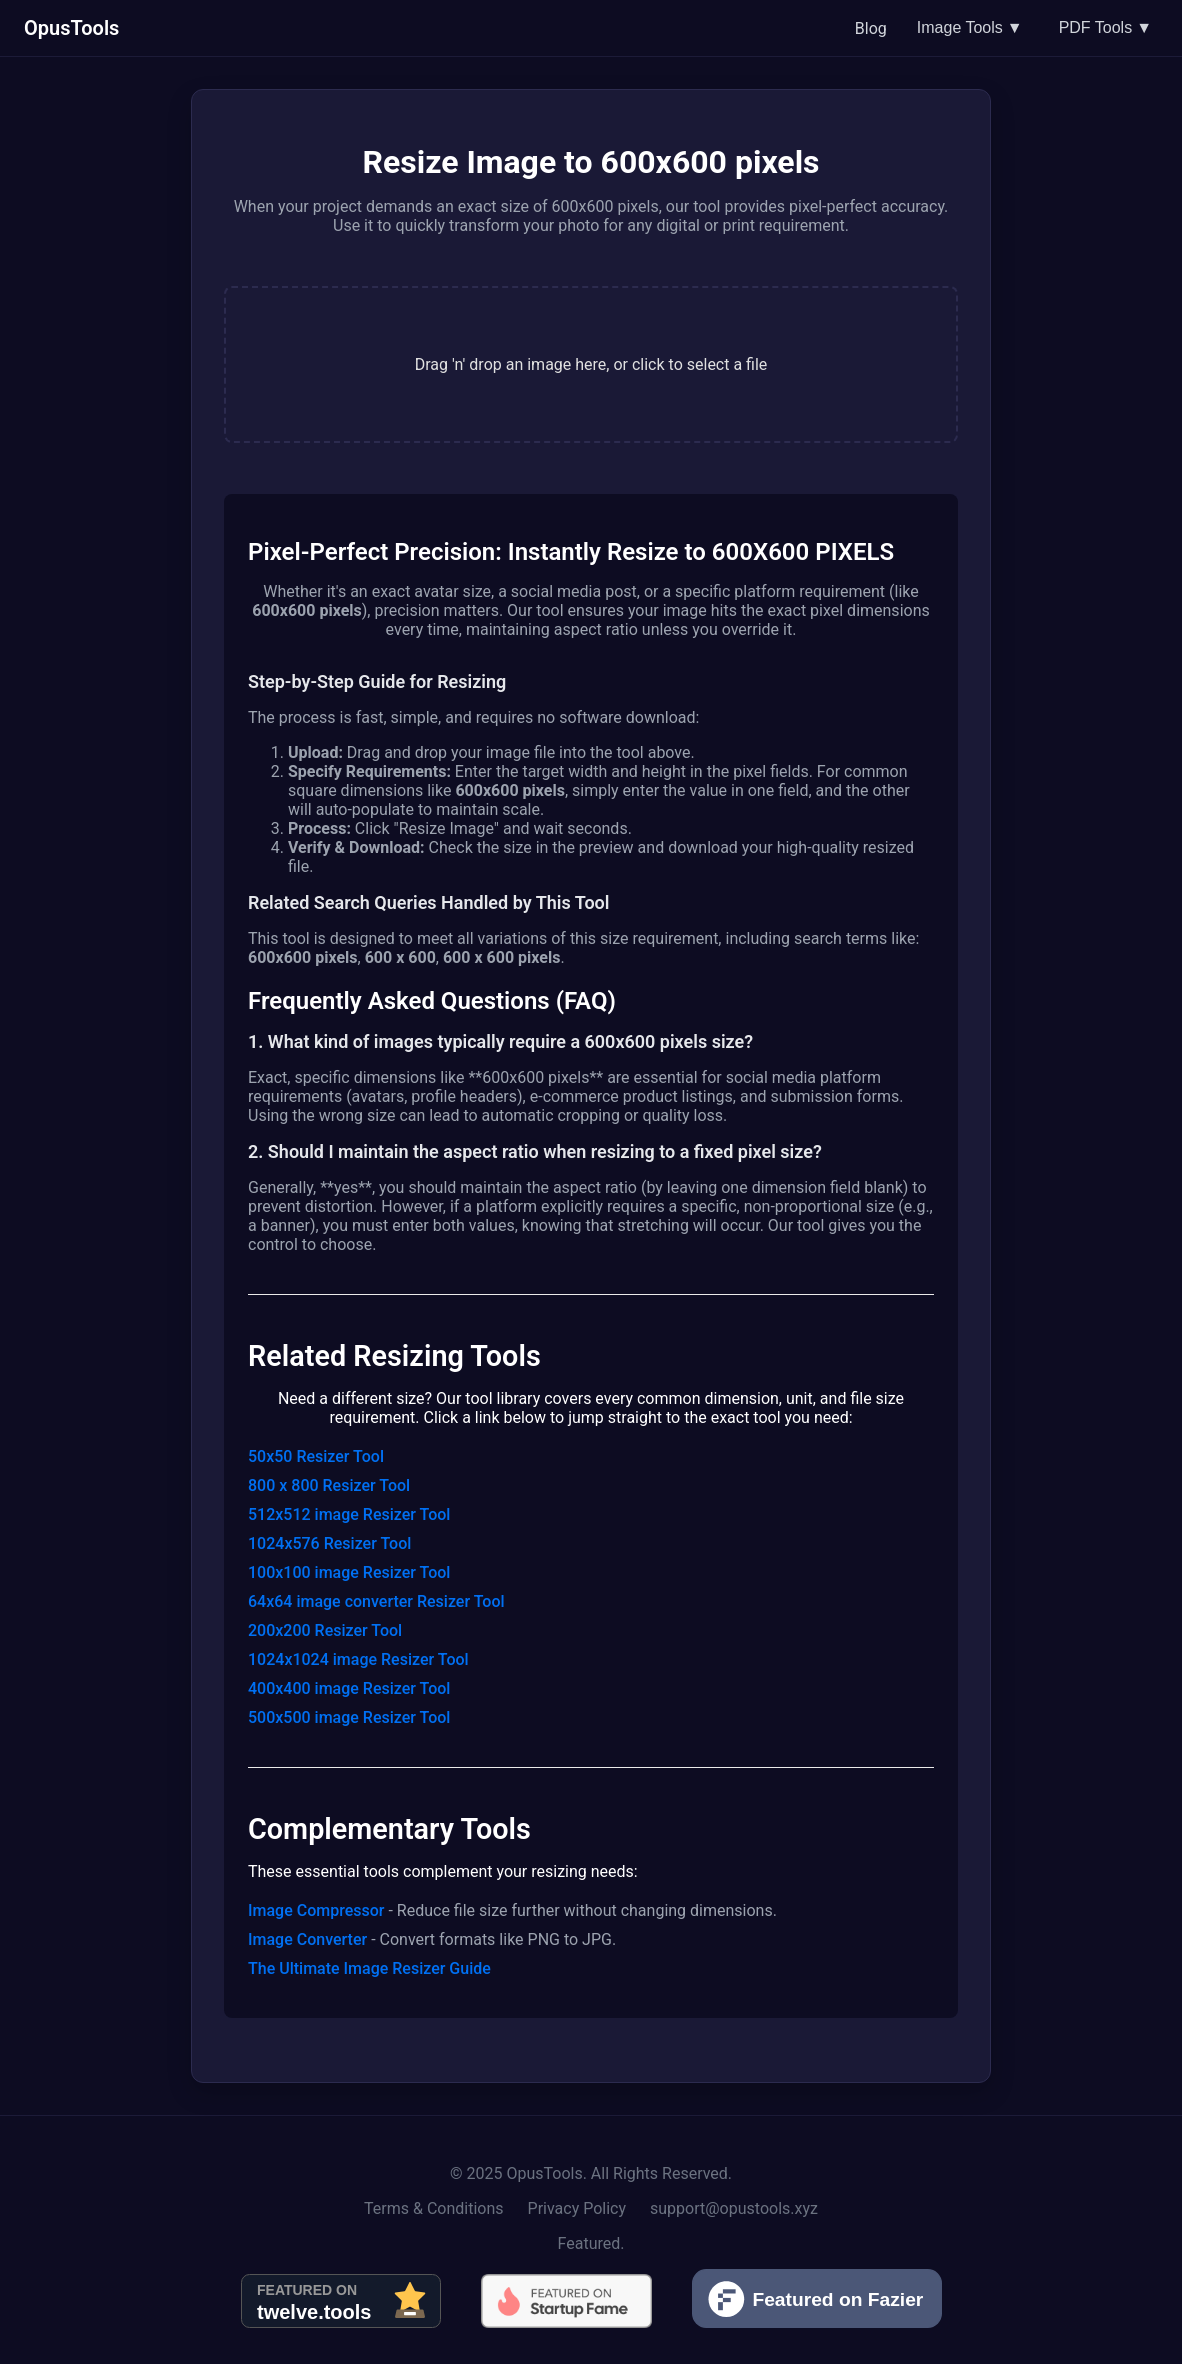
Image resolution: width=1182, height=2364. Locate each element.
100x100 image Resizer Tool (349, 1572)
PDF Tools (1105, 28)
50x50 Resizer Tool (316, 1456)
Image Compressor (316, 1910)
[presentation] (591, 364)
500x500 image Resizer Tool (349, 1717)
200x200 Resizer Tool (325, 1630)
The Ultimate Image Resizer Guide (369, 1968)
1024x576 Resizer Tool (329, 1543)
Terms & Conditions (434, 2208)
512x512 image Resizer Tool (349, 1514)
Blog (871, 28)
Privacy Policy (577, 2208)
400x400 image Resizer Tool (349, 1688)
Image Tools (970, 28)
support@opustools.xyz (734, 2208)
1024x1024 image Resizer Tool (358, 1659)
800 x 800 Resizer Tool (329, 1485)
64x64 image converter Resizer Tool (376, 1601)
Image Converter (307, 1939)
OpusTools (71, 28)
